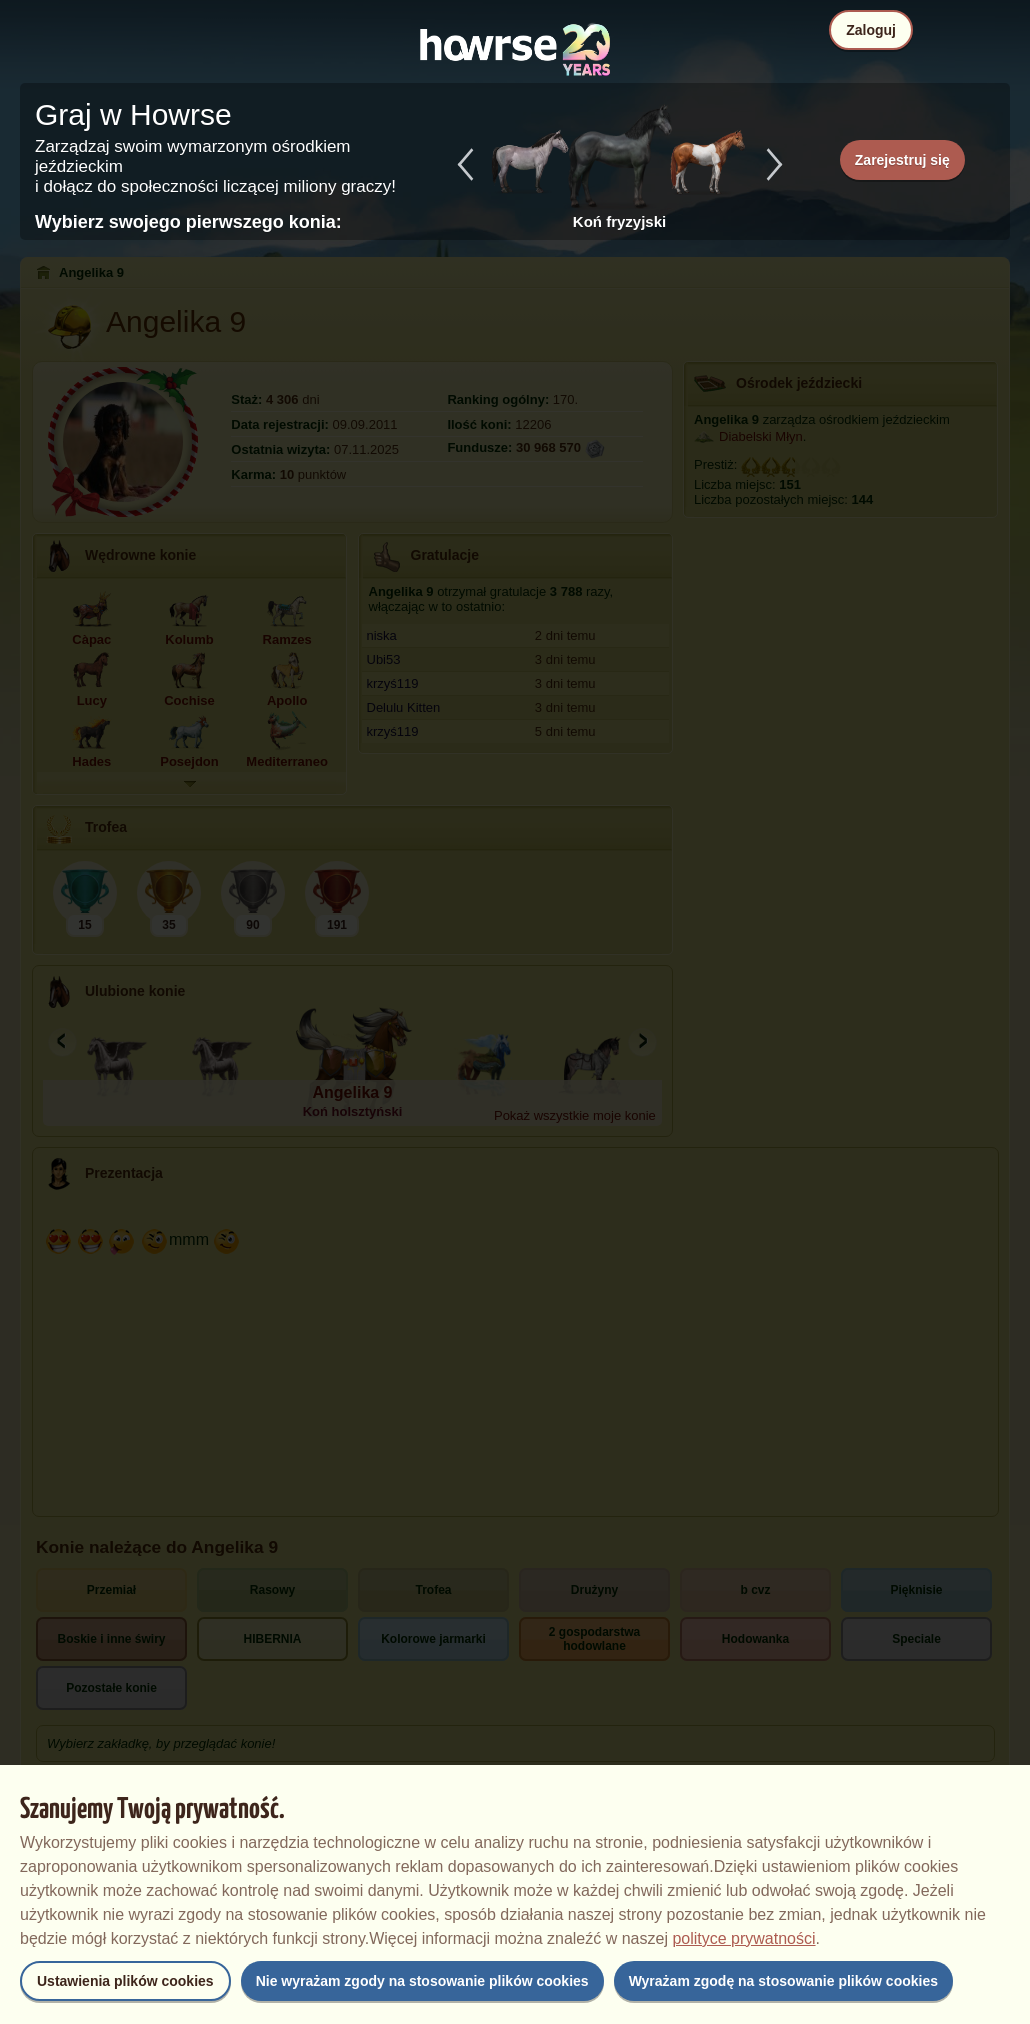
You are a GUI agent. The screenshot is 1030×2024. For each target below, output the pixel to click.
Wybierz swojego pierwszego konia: (188, 222)
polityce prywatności (743, 1938)
